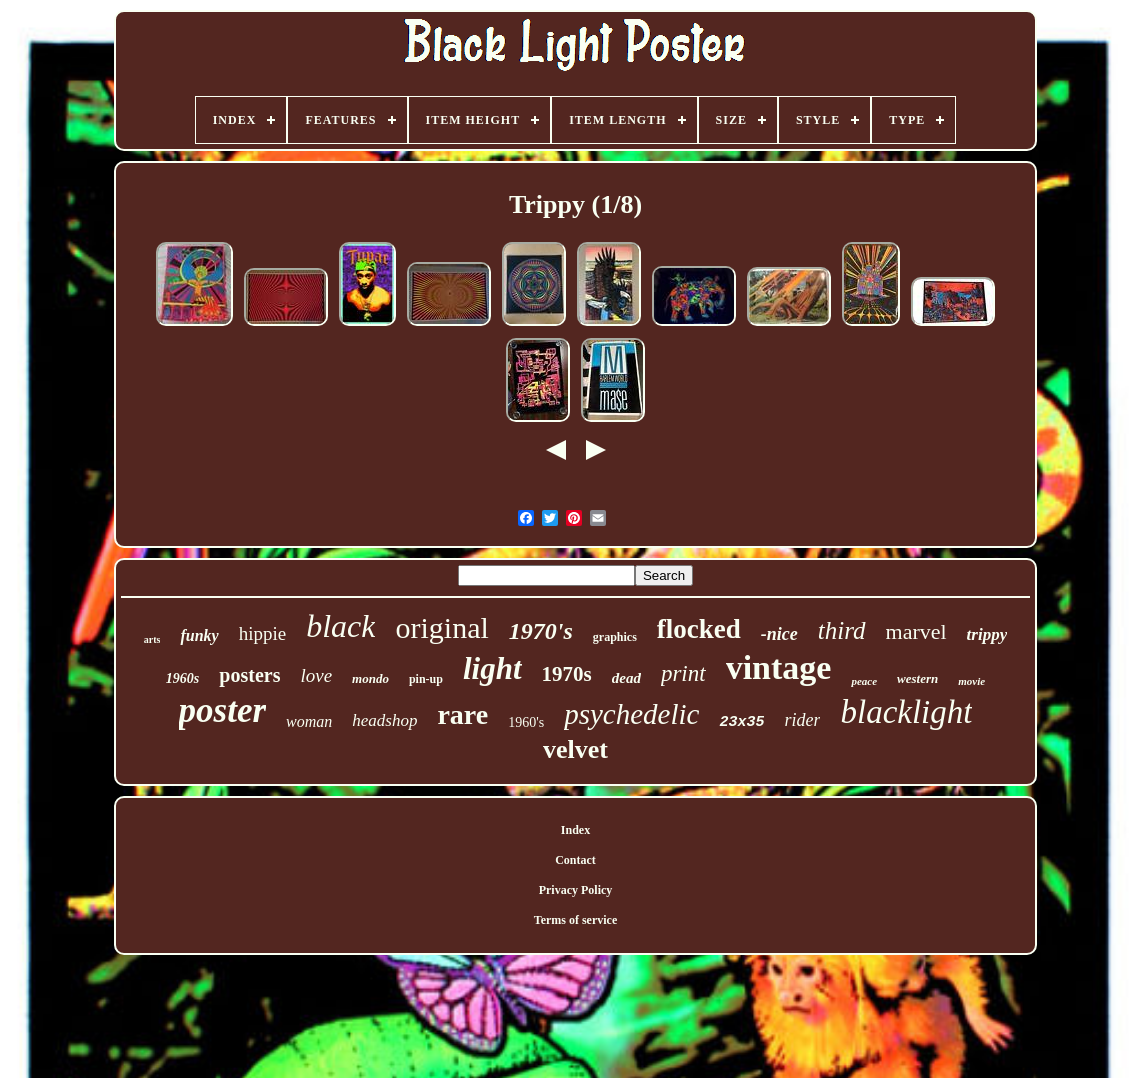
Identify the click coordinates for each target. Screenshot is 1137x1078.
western (917, 678)
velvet (575, 749)
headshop (384, 720)
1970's (541, 631)
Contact (575, 860)
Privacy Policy (576, 890)
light (492, 668)
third (842, 630)
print (683, 673)
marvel (916, 631)
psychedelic (631, 714)
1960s (182, 678)
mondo (370, 678)
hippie (263, 633)
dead (626, 678)
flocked (699, 629)
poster (223, 710)
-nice (779, 634)
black (340, 626)
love (316, 675)
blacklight (906, 712)
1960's (526, 722)
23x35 (741, 722)
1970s (567, 674)
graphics (615, 637)
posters (249, 675)
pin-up (426, 679)
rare (462, 714)
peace (864, 681)
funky (199, 635)
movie (971, 681)
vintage (779, 667)
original (441, 627)
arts (152, 639)
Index (575, 830)
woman (309, 721)
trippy (987, 634)
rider (802, 720)
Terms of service (576, 920)
